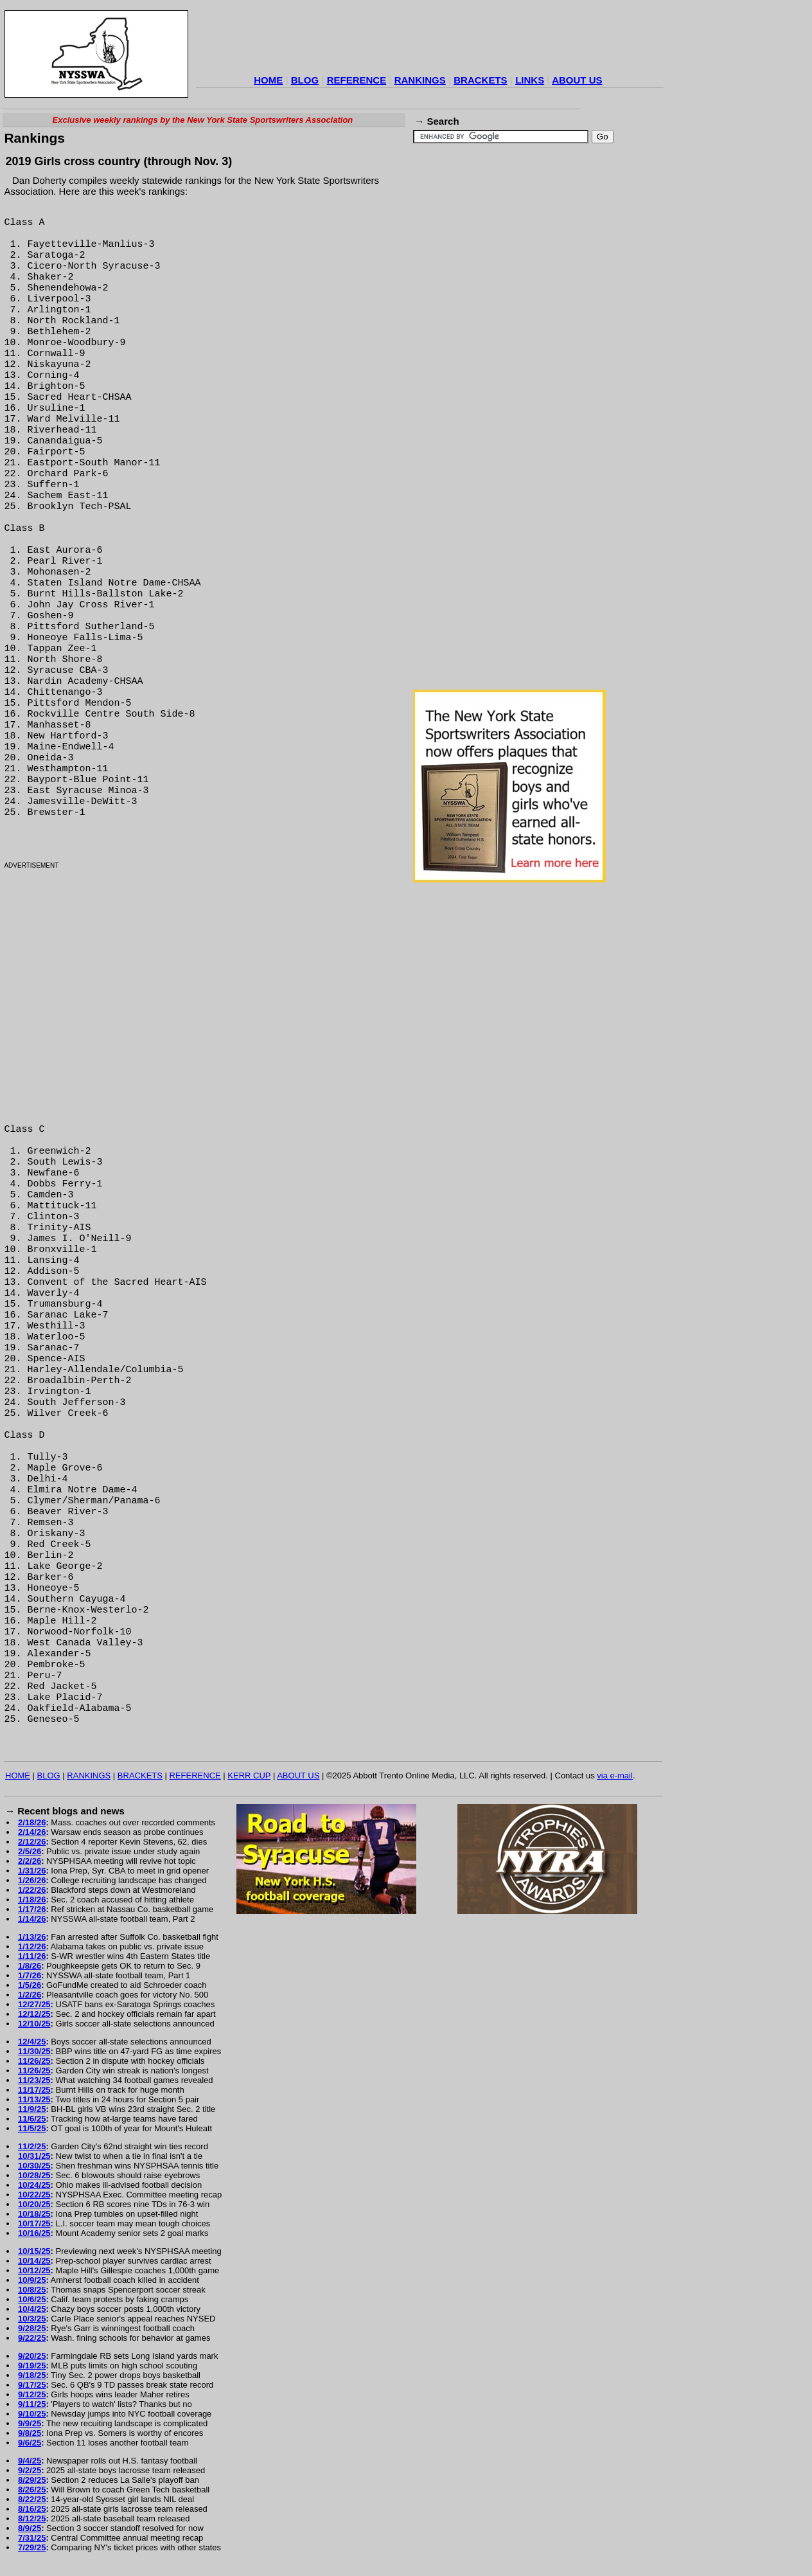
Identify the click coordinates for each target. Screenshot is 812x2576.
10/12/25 (34, 2270)
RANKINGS (420, 80)
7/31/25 (32, 2538)
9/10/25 (32, 2414)
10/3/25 (32, 2318)
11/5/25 (32, 2128)
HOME (268, 80)
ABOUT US (577, 80)
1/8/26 (29, 1966)
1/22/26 (32, 1890)
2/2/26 (29, 1861)
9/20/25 (32, 2356)
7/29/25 (32, 2547)
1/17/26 (32, 1909)
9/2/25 (29, 2470)
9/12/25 (32, 2394)
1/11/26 (32, 1956)
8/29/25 (32, 2480)
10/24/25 (34, 2185)
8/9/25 (29, 2528)
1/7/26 (29, 1975)
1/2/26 (29, 1994)
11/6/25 (32, 2119)
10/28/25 (34, 2175)
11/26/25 (34, 2061)
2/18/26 (32, 1822)
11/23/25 (34, 2080)
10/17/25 (34, 2223)
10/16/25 (34, 2233)
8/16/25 (32, 2509)
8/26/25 (32, 2489)
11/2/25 (32, 2146)
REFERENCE (357, 80)
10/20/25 (34, 2204)
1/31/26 (32, 1870)
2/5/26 (29, 1851)
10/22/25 (34, 2194)
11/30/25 (34, 2051)
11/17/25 (34, 2090)
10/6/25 (32, 2299)
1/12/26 (32, 1946)
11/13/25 (34, 2099)
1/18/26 (32, 1899)
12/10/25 (34, 2023)
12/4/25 (32, 2041)
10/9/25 (32, 2280)
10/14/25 (34, 2261)
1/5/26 (29, 1985)
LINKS (529, 80)
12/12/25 (34, 2014)
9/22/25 (32, 2338)
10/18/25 (34, 2214)
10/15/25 (34, 2251)
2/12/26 (32, 1842)
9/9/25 (29, 2423)
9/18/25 (32, 2375)
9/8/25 (29, 2433)
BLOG (305, 80)
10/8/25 (32, 2289)
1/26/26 (32, 1880)
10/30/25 (34, 2165)
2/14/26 (32, 1832)
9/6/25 (29, 2442)
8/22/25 (32, 2499)
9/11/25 (32, 2404)
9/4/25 (29, 2460)
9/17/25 (32, 2385)
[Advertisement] (430, 41)
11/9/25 (32, 2109)
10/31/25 (34, 2156)
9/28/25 (32, 2328)
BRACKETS (480, 80)
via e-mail (615, 1775)
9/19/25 (32, 2365)
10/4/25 (32, 2309)
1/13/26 (32, 1937)
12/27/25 (34, 2004)
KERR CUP (248, 1775)
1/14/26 (32, 1919)
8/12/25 (32, 2518)
